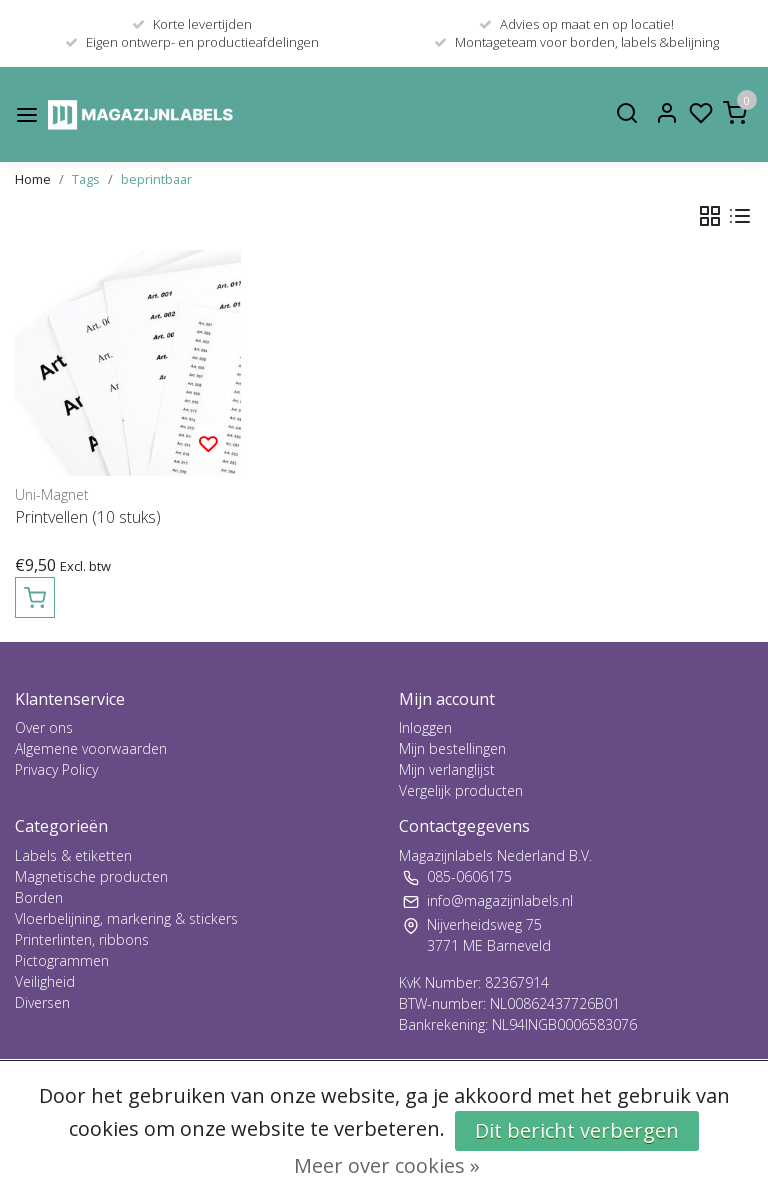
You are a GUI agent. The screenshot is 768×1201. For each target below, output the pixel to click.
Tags (86, 179)
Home (33, 179)
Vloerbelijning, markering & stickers (126, 918)
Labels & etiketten (73, 855)
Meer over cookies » (387, 1165)
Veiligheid (45, 981)
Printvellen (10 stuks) (88, 517)
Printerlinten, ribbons (82, 939)
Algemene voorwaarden (91, 748)
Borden (39, 897)
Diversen (42, 1002)
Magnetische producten (91, 876)
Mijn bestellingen (452, 748)
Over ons (44, 727)
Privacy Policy (56, 769)
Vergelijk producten (461, 790)
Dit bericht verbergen (577, 1130)
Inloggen (425, 727)
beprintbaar (156, 179)
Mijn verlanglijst (447, 769)
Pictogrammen (62, 960)
